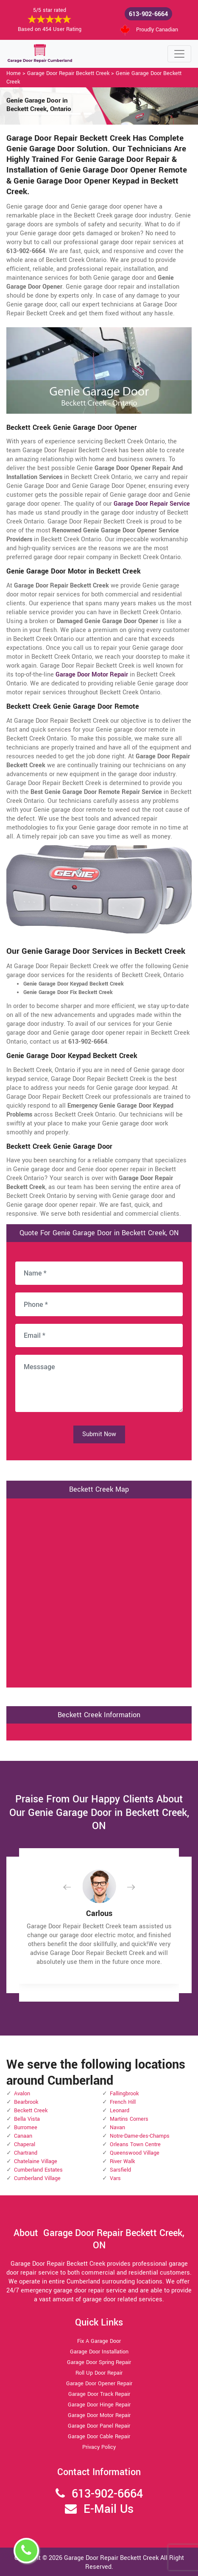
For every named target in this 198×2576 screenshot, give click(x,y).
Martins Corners (129, 2119)
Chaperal (24, 2144)
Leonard (119, 2110)
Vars (115, 2178)
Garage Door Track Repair (99, 2394)
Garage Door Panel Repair (99, 2426)
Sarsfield (120, 2170)
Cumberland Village (37, 2178)
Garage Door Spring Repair (99, 2362)
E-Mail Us (109, 2509)
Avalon (22, 2093)
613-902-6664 (148, 14)
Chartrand (25, 2153)
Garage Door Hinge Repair (99, 2405)
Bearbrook (26, 2102)
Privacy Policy (99, 2447)
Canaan (23, 2136)
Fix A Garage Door (99, 2341)
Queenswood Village (134, 2153)
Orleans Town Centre (135, 2144)
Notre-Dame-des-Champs (140, 2136)
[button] (73, 1887)
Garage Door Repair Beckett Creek (68, 73)
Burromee (25, 2127)
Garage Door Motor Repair (99, 2415)
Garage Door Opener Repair (99, 2383)
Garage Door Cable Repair (99, 2436)
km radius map (99, 1591)
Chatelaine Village (35, 2161)
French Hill (123, 2102)
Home (13, 73)
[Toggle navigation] (179, 53)
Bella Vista (27, 2119)
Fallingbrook (124, 2093)
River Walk (122, 2161)
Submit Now (99, 1434)
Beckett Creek (30, 2110)
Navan (117, 2127)
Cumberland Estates (38, 2170)
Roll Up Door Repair (99, 2373)
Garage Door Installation (99, 2352)
